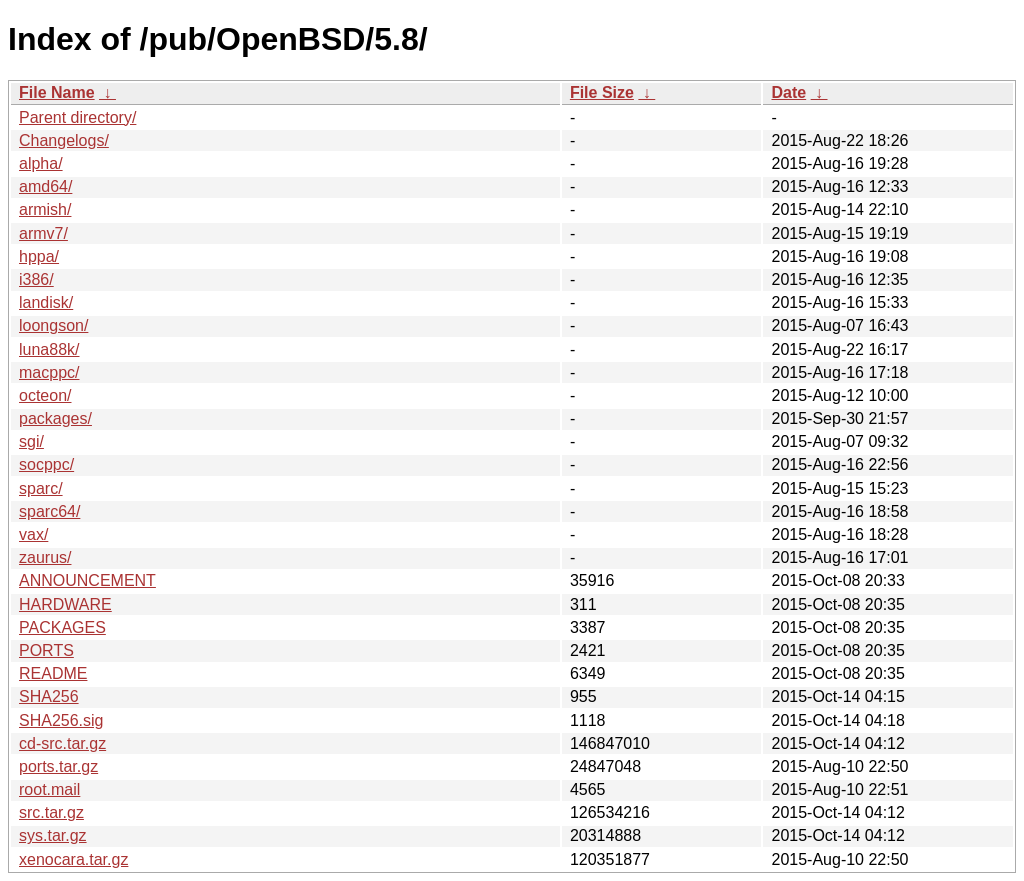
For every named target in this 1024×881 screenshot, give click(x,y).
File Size (602, 92)
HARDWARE (65, 604)
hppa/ (39, 256)
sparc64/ (49, 511)
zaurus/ (45, 557)
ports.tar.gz (58, 766)
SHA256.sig (61, 720)
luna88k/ (49, 349)
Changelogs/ (64, 140)
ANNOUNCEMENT (87, 580)
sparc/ (41, 488)
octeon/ (45, 395)
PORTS (46, 650)
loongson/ (53, 325)
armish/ (45, 209)
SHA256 (49, 696)
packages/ (55, 418)
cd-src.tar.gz (62, 743)
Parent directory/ (77, 117)
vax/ (33, 534)
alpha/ (41, 163)
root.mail (49, 789)
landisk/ (46, 302)
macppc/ (49, 372)
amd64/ (45, 186)
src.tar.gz (51, 812)
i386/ (36, 279)
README (53, 673)
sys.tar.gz (53, 835)
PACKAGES (62, 627)
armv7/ (43, 233)
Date (788, 92)
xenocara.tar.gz (73, 859)
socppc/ (46, 464)
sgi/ (31, 441)
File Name (57, 92)
